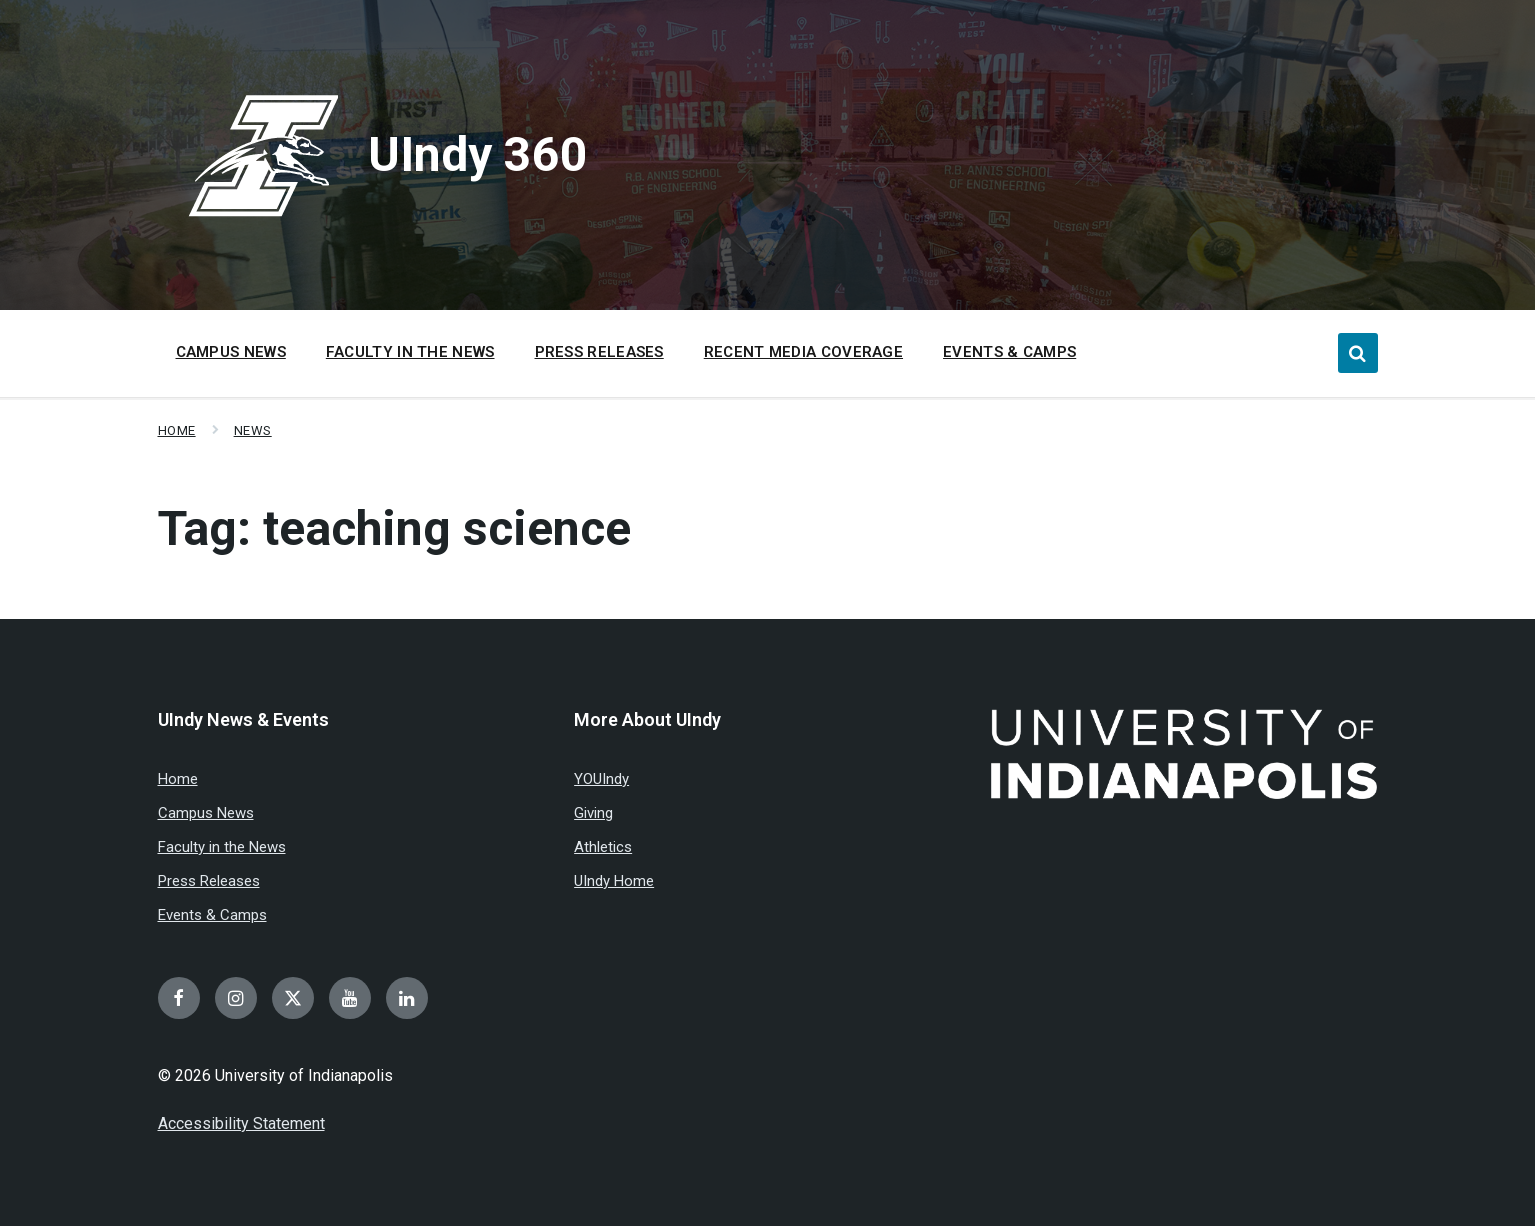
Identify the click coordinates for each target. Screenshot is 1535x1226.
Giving (593, 813)
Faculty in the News (222, 847)
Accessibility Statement (241, 1123)
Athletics (603, 847)
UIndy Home (614, 881)
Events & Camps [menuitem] (1009, 352)
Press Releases (209, 881)
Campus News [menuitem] (231, 352)
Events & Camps (212, 915)
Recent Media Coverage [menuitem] (803, 352)
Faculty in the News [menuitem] (410, 352)
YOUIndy (601, 779)
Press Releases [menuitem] (599, 352)
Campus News (206, 813)
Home (177, 430)
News (253, 430)
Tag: (394, 528)
